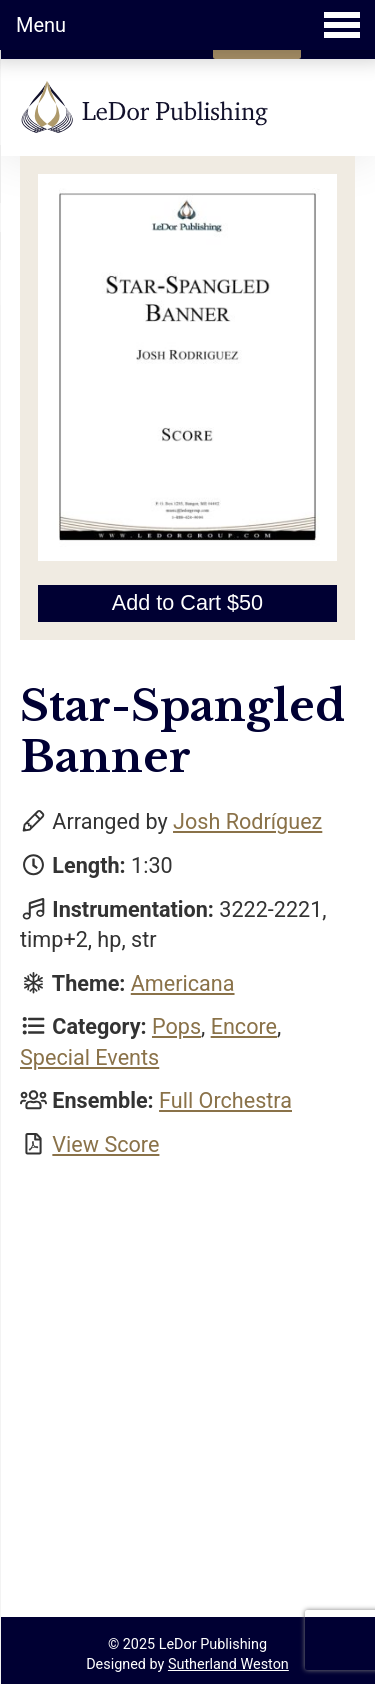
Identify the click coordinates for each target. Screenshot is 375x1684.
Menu (188, 25)
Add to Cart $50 (187, 602)
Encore (244, 1026)
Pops (176, 1026)
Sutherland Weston (228, 1664)
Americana (183, 983)
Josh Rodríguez (247, 821)
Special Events (89, 1057)
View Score (105, 1144)
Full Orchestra (225, 1100)
